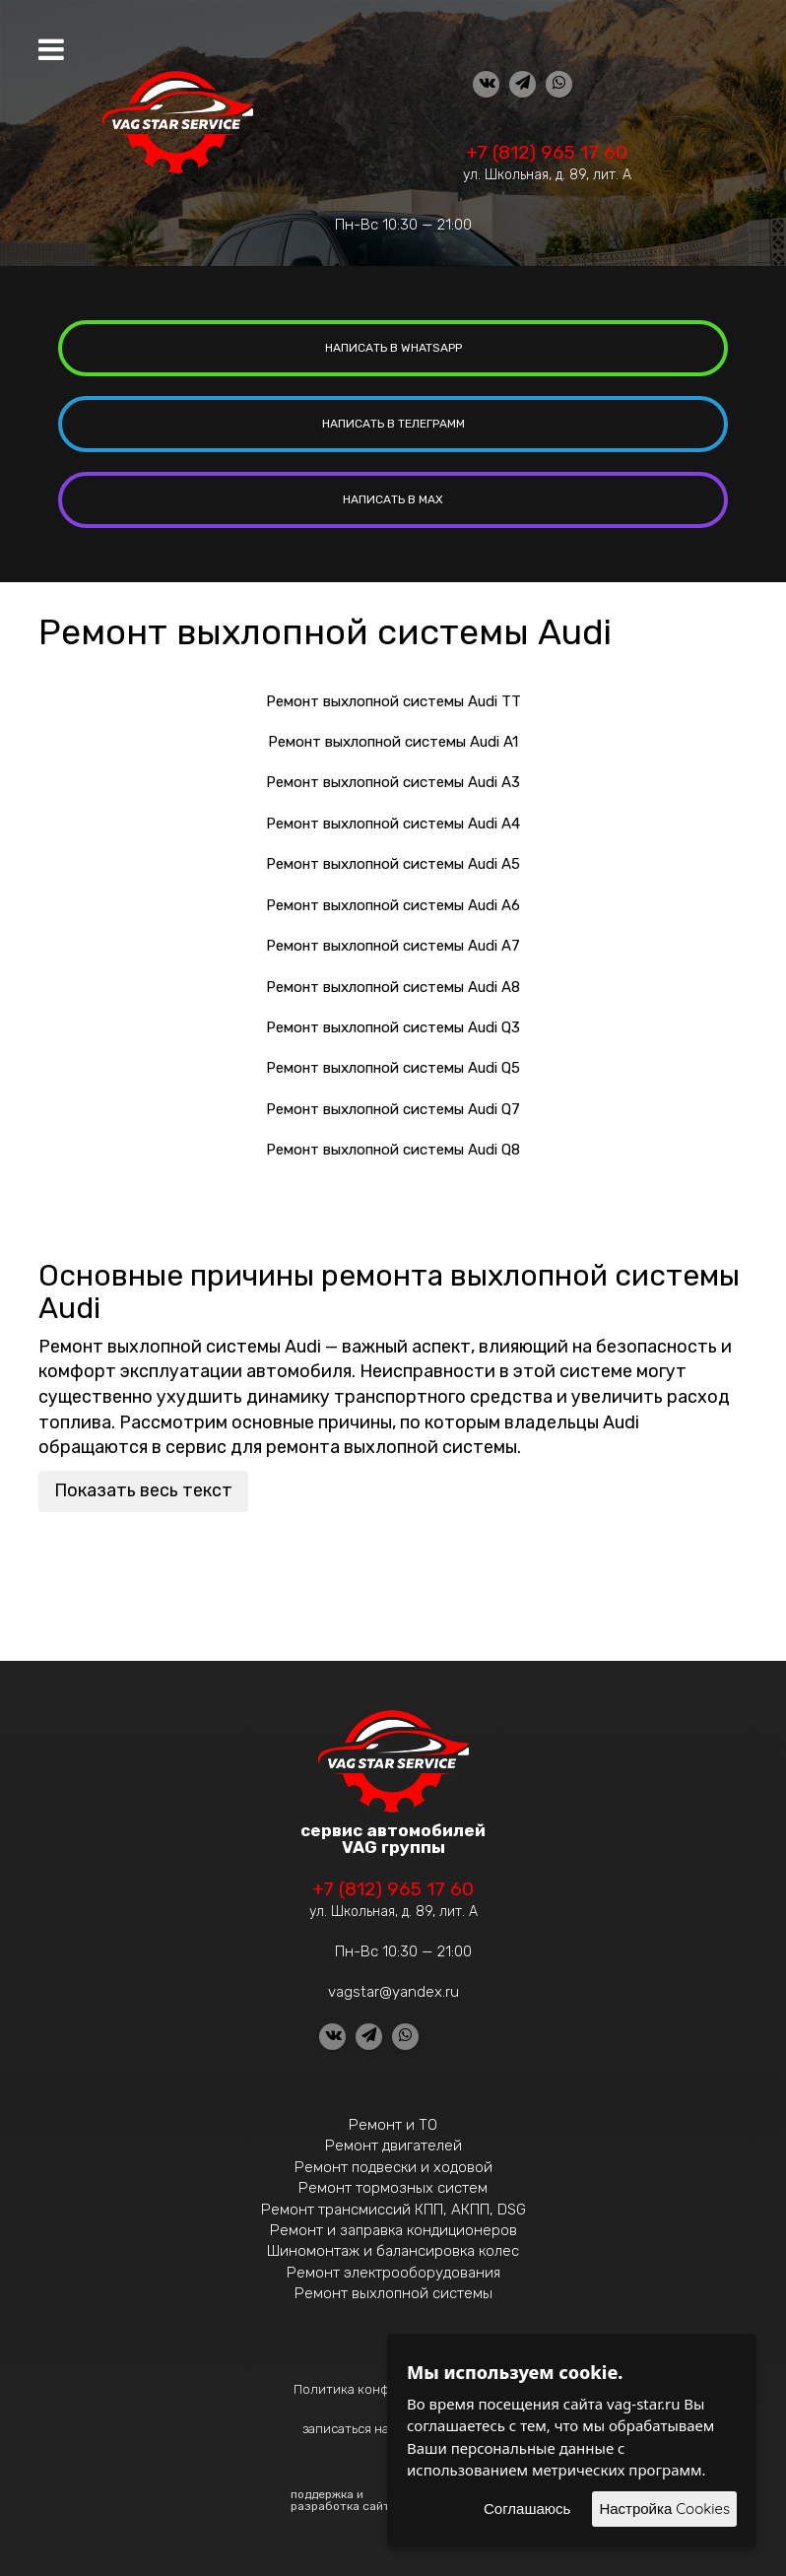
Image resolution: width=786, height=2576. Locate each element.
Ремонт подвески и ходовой (393, 2167)
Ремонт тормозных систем (393, 2188)
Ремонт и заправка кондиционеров (393, 2230)
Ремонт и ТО (393, 2125)
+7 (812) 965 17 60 (546, 152)
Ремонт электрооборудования (393, 2272)
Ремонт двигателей (393, 2145)
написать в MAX (393, 499)
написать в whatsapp (393, 348)
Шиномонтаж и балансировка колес (393, 2251)
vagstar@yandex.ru (393, 1992)
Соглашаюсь (527, 2508)
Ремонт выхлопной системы (393, 2293)
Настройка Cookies (664, 2508)
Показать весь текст (143, 1490)
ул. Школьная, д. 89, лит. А (547, 174)
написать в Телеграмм (393, 423)
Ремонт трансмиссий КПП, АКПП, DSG (393, 2209)
